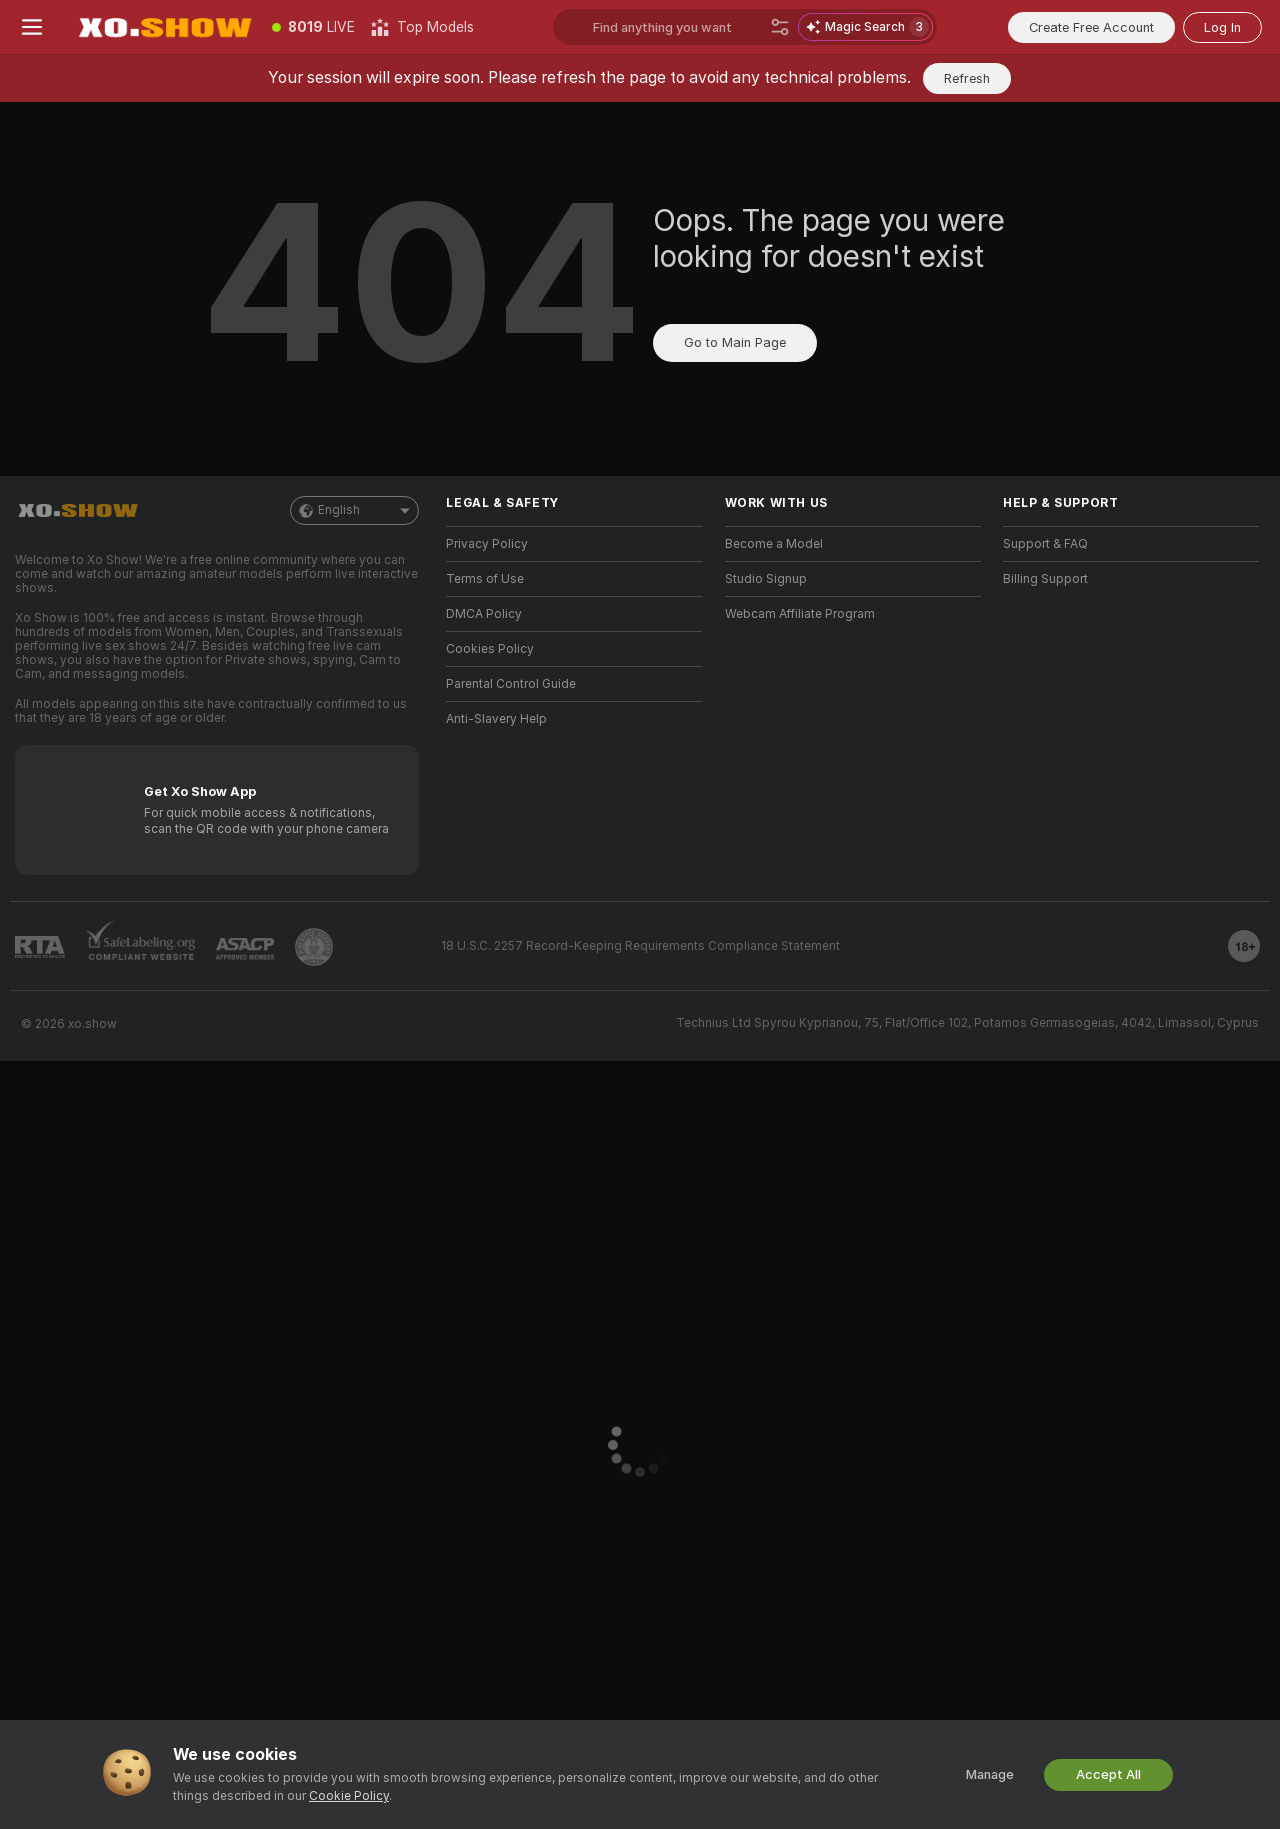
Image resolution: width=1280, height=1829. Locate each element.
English (354, 510)
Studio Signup (766, 579)
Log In (1222, 27)
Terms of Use (485, 579)
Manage (990, 1774)
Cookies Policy (490, 649)
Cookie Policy (349, 1796)
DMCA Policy (484, 614)
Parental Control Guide (511, 684)
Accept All (1108, 1774)
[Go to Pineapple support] (314, 947)
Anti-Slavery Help (496, 719)
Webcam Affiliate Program (800, 614)
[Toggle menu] (32, 27)
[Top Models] (422, 27)
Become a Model (774, 544)
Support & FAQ (1045, 544)
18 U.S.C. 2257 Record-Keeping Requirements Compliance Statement (640, 946)
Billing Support (1045, 579)
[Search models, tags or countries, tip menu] (677, 27)
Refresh (967, 78)
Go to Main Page (735, 342)
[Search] (780, 27)
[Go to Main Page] (164, 27)
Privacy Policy (487, 544)
